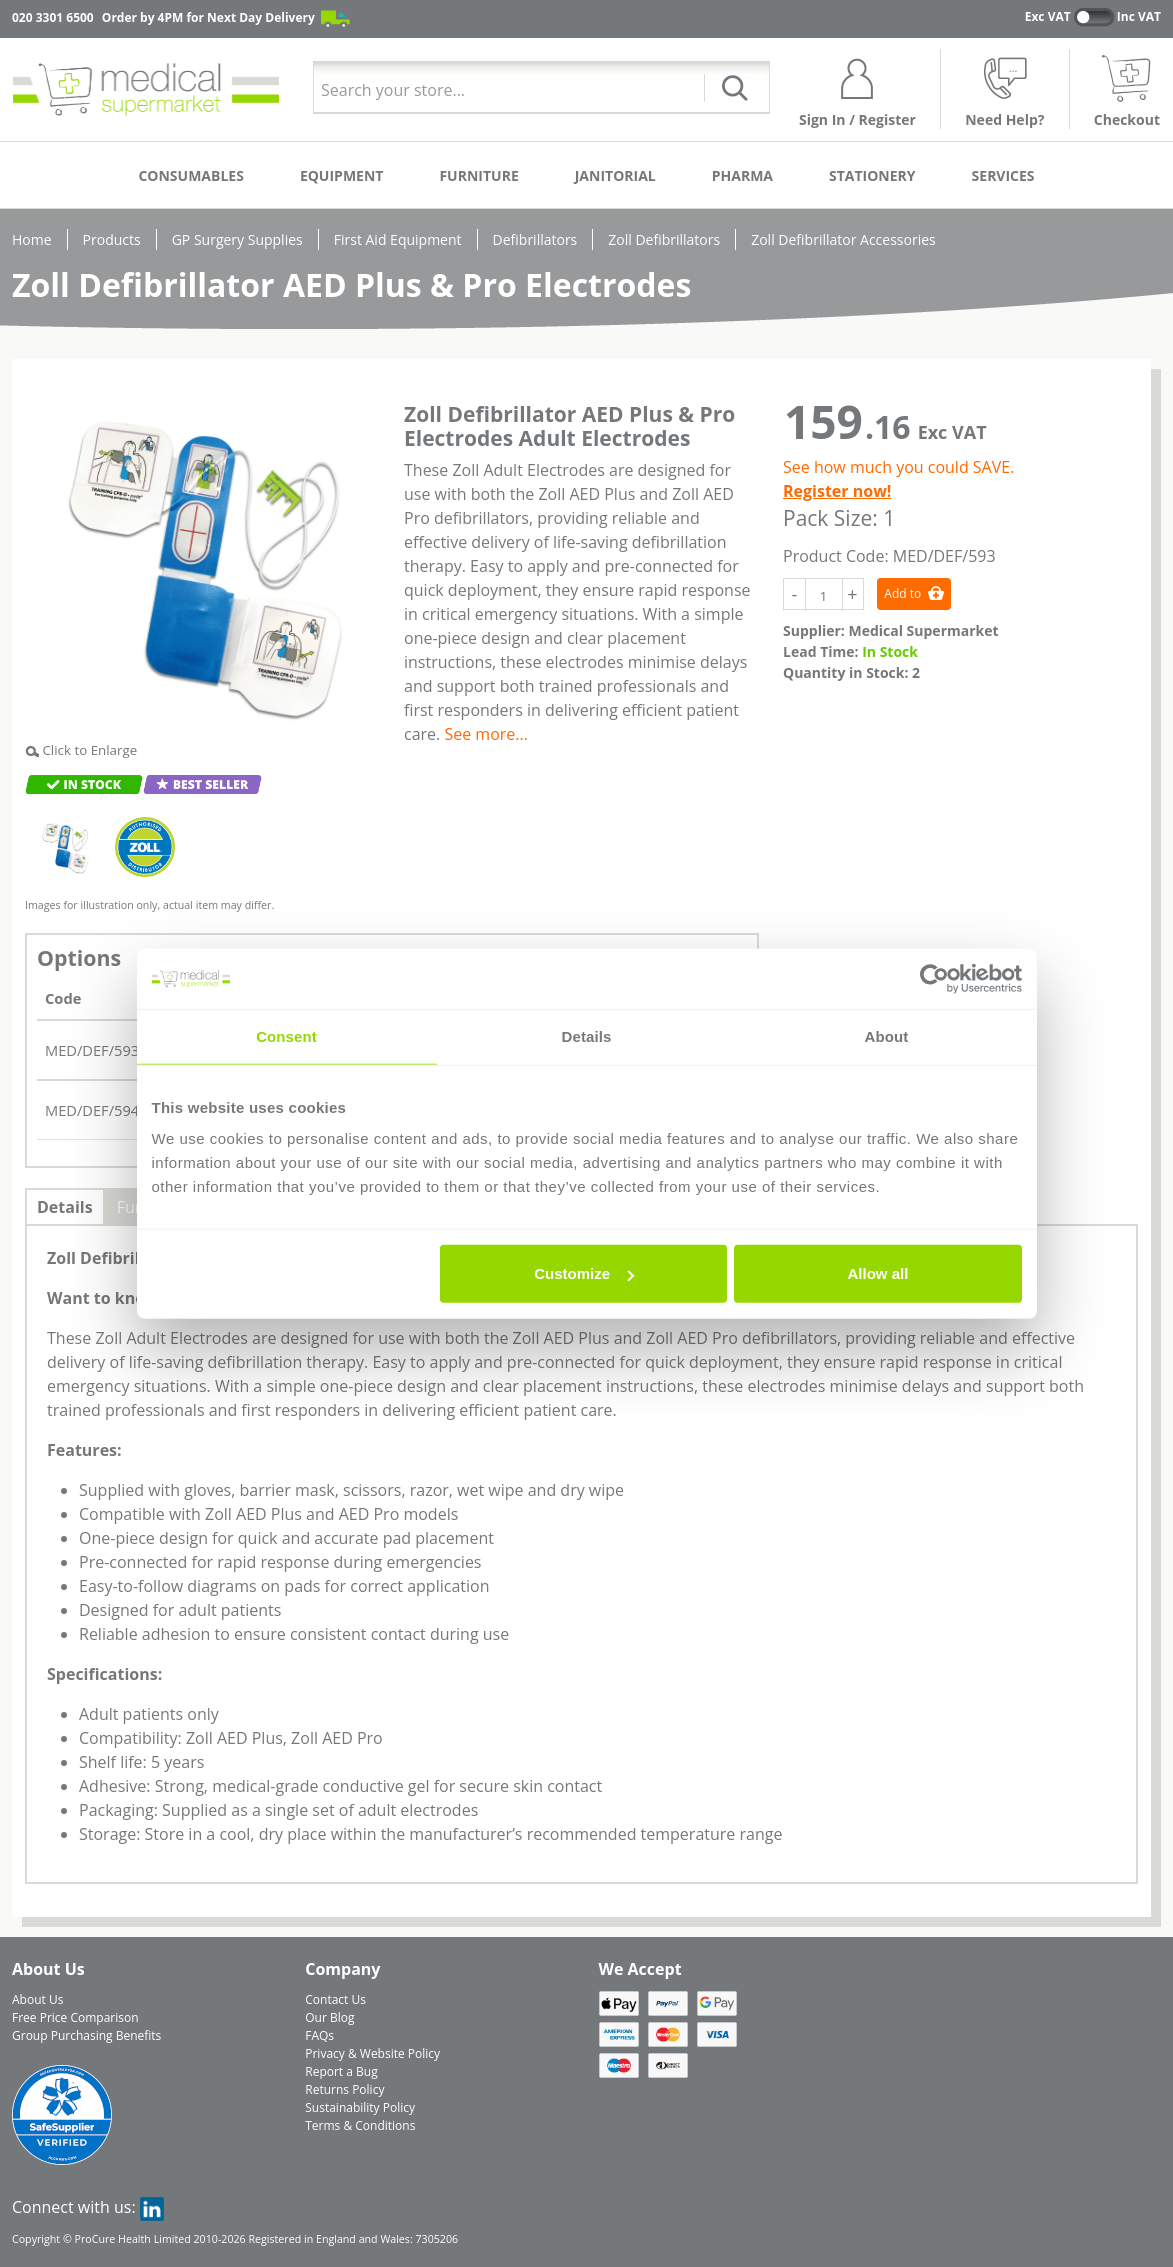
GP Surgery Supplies (237, 239)
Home (32, 239)
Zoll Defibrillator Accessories (843, 239)
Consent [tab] (286, 1035)
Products (112, 239)
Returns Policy (344, 2089)
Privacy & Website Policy (372, 2053)
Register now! (837, 491)
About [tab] (887, 1035)
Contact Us (335, 1999)
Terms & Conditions (360, 2125)
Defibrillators (535, 239)
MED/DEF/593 (92, 1050)
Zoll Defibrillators (664, 239)
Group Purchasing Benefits (86, 2035)
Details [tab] (587, 1035)
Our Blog (329, 2017)
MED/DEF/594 (92, 1110)
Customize (584, 1273)
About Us (37, 1999)
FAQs (319, 2035)
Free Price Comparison (75, 2017)
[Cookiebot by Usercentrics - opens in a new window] (934, 978)
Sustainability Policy (360, 2107)
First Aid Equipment (398, 239)
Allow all (878, 1273)
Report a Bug (341, 2071)
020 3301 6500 (53, 17)
